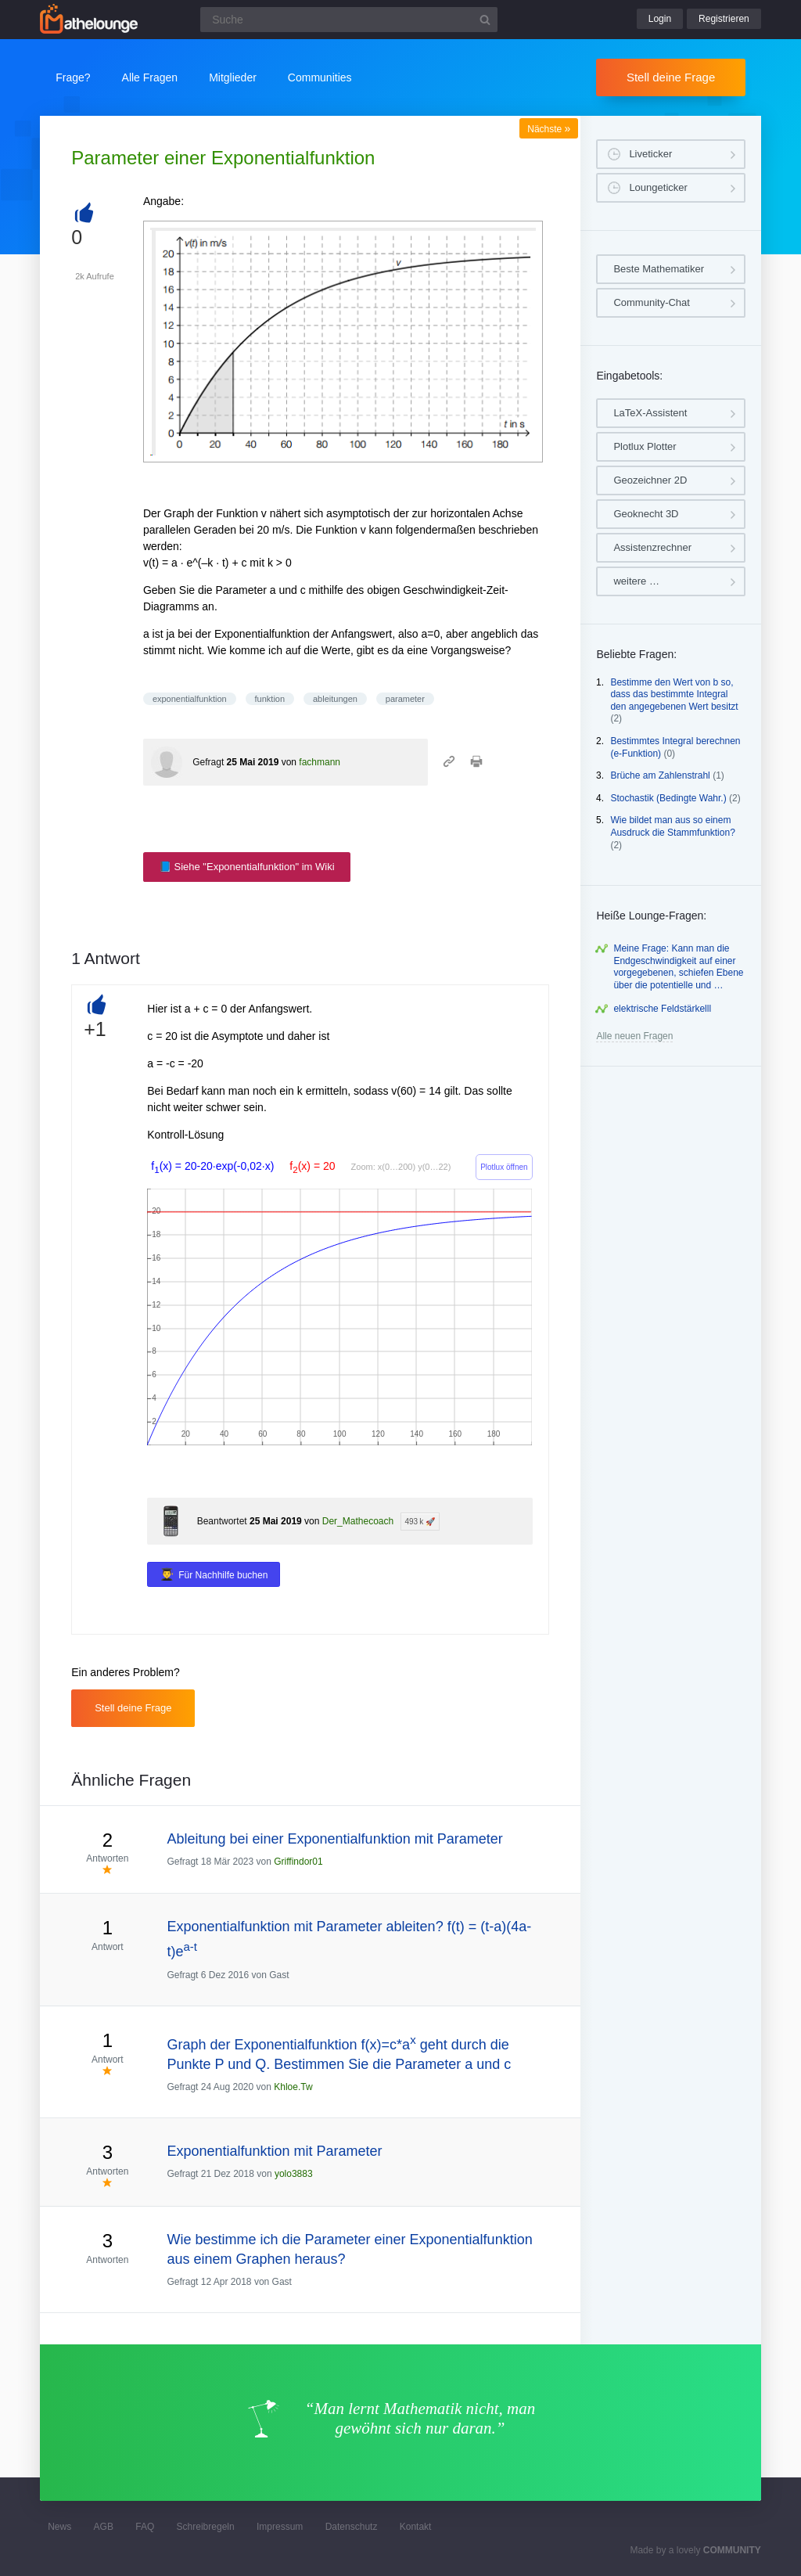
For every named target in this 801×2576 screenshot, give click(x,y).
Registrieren (724, 18)
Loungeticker (658, 187)
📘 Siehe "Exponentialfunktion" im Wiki (247, 866)
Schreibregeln (206, 2526)
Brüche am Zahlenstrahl (659, 775)
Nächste (548, 129)
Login (659, 18)
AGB (103, 2526)
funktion (270, 698)
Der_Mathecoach (357, 1521)
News (59, 2526)
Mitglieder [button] (233, 77)
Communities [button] (320, 77)
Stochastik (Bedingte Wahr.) (668, 798)
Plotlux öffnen (503, 1167)
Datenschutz (351, 2526)
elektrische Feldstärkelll (662, 1008)
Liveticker (650, 154)
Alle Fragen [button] (150, 77)
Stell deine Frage (671, 77)
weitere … (636, 581)
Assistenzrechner (652, 547)
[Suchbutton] (484, 19)
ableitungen (335, 698)
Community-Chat (651, 302)
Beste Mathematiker (658, 269)
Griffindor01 (298, 1861)
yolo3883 (294, 2173)
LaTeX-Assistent (650, 413)
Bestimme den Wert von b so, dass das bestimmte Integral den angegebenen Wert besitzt (674, 694)
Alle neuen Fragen (634, 1036)
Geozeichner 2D (650, 480)
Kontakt (416, 2526)
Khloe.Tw (293, 2086)
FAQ (144, 2526)
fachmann (319, 762)
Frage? (73, 77)
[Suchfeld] (348, 19)
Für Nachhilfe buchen (223, 1575)
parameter (405, 698)
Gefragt (208, 762)
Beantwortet (222, 1521)
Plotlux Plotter (644, 446)
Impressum (280, 2526)
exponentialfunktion (190, 698)
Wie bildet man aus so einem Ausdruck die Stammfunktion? (672, 826)
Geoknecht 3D (645, 514)
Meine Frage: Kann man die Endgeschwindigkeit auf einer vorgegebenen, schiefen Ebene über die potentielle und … (678, 967)
